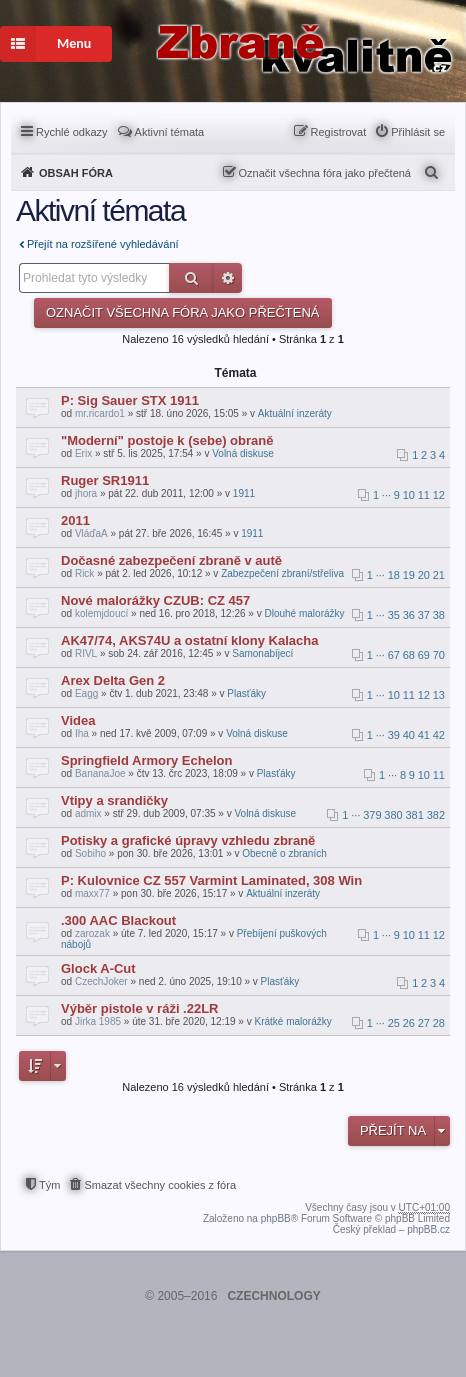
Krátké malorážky (292, 1021)
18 (394, 575)
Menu (45, 44)
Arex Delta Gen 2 (113, 680)
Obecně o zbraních (284, 853)
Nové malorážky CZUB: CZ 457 (155, 600)
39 (394, 735)
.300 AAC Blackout (118, 920)
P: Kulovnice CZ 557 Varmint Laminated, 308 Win (211, 880)
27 (424, 1023)
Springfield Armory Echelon (146, 760)
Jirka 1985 (98, 1021)
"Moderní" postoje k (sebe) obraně (167, 440)
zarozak (92, 933)
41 (424, 735)
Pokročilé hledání (228, 278)
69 (424, 655)
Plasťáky (246, 693)
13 (439, 695)
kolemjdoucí (101, 613)
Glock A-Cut (98, 968)
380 (393, 815)
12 (439, 495)
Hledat (191, 278)
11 (424, 495)
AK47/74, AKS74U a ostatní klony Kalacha (189, 640)
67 (394, 655)
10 (409, 495)
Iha (82, 733)
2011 (75, 520)
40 (409, 735)
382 (436, 815)
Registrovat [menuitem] (339, 132)
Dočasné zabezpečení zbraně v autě (171, 560)
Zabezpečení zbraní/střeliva (282, 573)
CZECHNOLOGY (273, 1296)
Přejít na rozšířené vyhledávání (103, 244)
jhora (86, 493)
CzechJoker (101, 981)
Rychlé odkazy (72, 132)
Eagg (86, 693)
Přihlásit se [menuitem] (418, 132)
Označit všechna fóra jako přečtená (325, 173)
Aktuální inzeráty (295, 413)
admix (88, 813)
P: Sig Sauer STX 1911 (130, 400)
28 (439, 1023)
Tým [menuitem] (49, 1185)
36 (409, 615)
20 (424, 575)
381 (415, 815)
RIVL (86, 653)
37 (424, 615)
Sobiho (90, 853)
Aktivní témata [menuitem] (170, 132)
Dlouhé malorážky (304, 613)
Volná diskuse (243, 453)
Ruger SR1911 (105, 480)
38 (439, 615)
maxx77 (92, 893)
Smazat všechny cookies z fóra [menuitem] (160, 1185)
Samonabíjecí (262, 653)
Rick (84, 573)
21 (439, 575)
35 (394, 615)
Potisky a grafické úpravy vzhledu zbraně (188, 840)
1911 (244, 493)
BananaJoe (100, 773)
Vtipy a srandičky (114, 800)
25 (394, 1023)
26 (409, 1023)
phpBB (276, 1218)
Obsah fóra (76, 173)
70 (439, 655)
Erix (83, 453)
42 (439, 735)
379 (372, 815)
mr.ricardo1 (100, 413)
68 (409, 655)
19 (409, 575)
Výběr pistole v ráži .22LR (140, 1008)
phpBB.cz (428, 1229)
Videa (78, 720)
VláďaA (91, 533)
